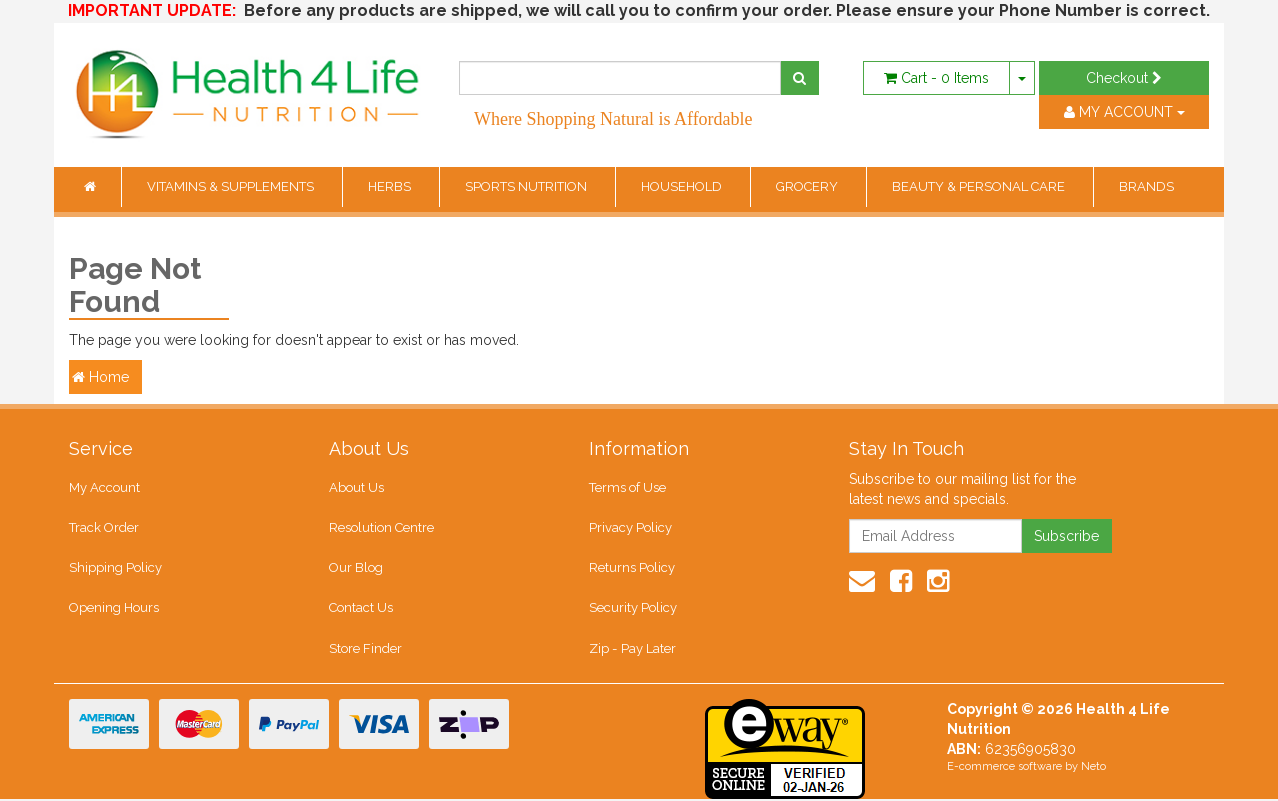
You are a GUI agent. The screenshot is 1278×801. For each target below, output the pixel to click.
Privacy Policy (630, 527)
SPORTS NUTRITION (527, 186)
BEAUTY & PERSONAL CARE (980, 186)
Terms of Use (627, 487)
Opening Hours (114, 608)
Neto (1093, 768)
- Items (936, 78)
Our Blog (356, 568)
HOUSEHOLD (683, 186)
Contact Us (361, 608)
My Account (104, 487)
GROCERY (808, 186)
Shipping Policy (115, 568)
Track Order (104, 527)
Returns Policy (632, 568)
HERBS (391, 186)
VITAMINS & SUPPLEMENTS (232, 186)
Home (100, 377)
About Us (356, 487)
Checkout (1124, 78)
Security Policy (633, 608)
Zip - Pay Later (632, 649)
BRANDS (1146, 186)
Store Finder (365, 649)
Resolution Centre (381, 527)
